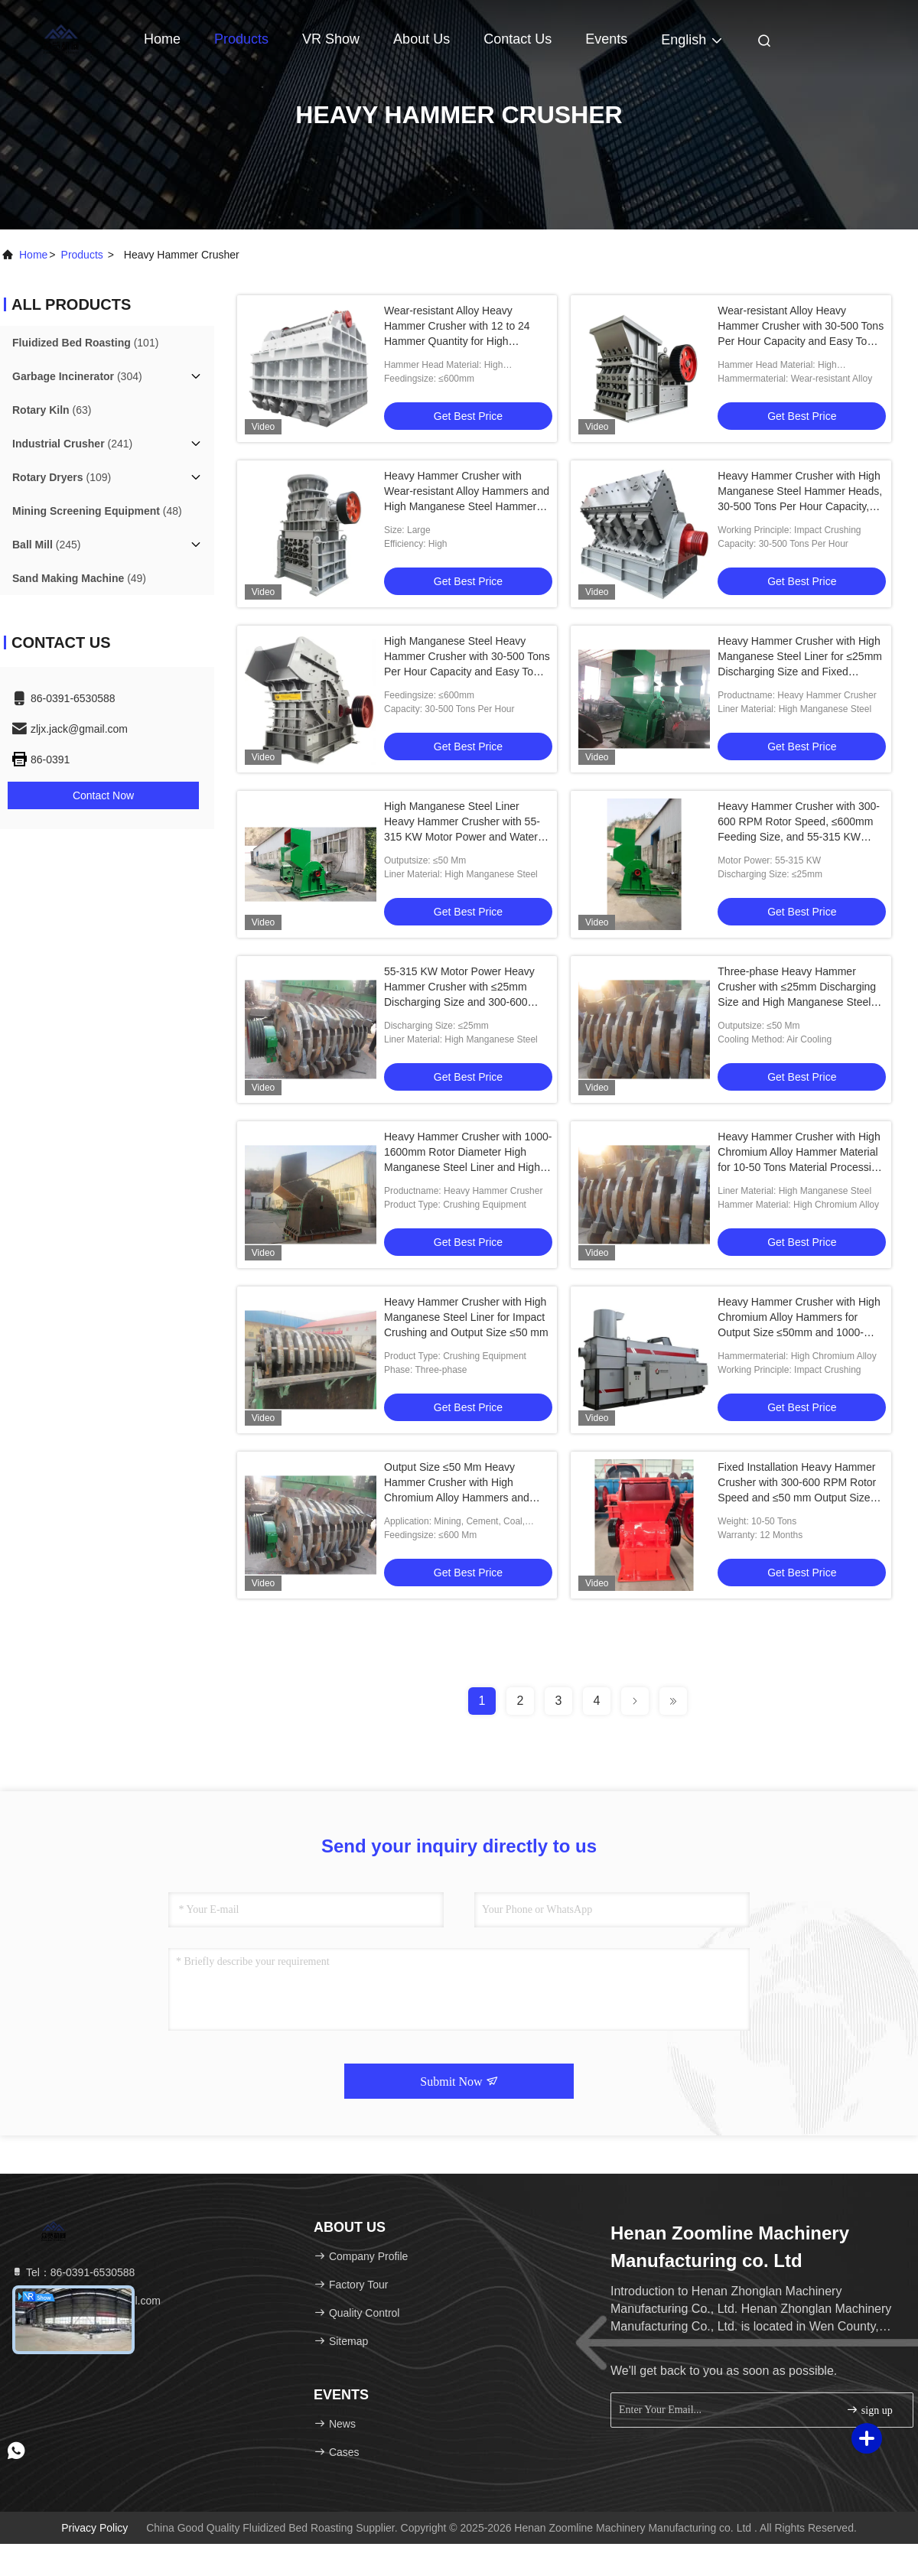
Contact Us (517, 39)
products (82, 255)
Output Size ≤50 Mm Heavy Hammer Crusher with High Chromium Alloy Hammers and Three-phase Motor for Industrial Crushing (460, 1497)
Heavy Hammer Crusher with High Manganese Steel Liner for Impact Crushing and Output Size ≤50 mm (466, 1317)
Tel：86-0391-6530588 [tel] (73, 2272)
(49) (79, 578)
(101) (85, 343)
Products (241, 39)
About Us (421, 39)
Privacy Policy (94, 2528)
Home (162, 39)
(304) (77, 376)
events (606, 39)
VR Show (331, 39)
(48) (97, 511)
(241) (72, 443)
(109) (61, 477)
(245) (46, 544)
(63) (51, 410)
